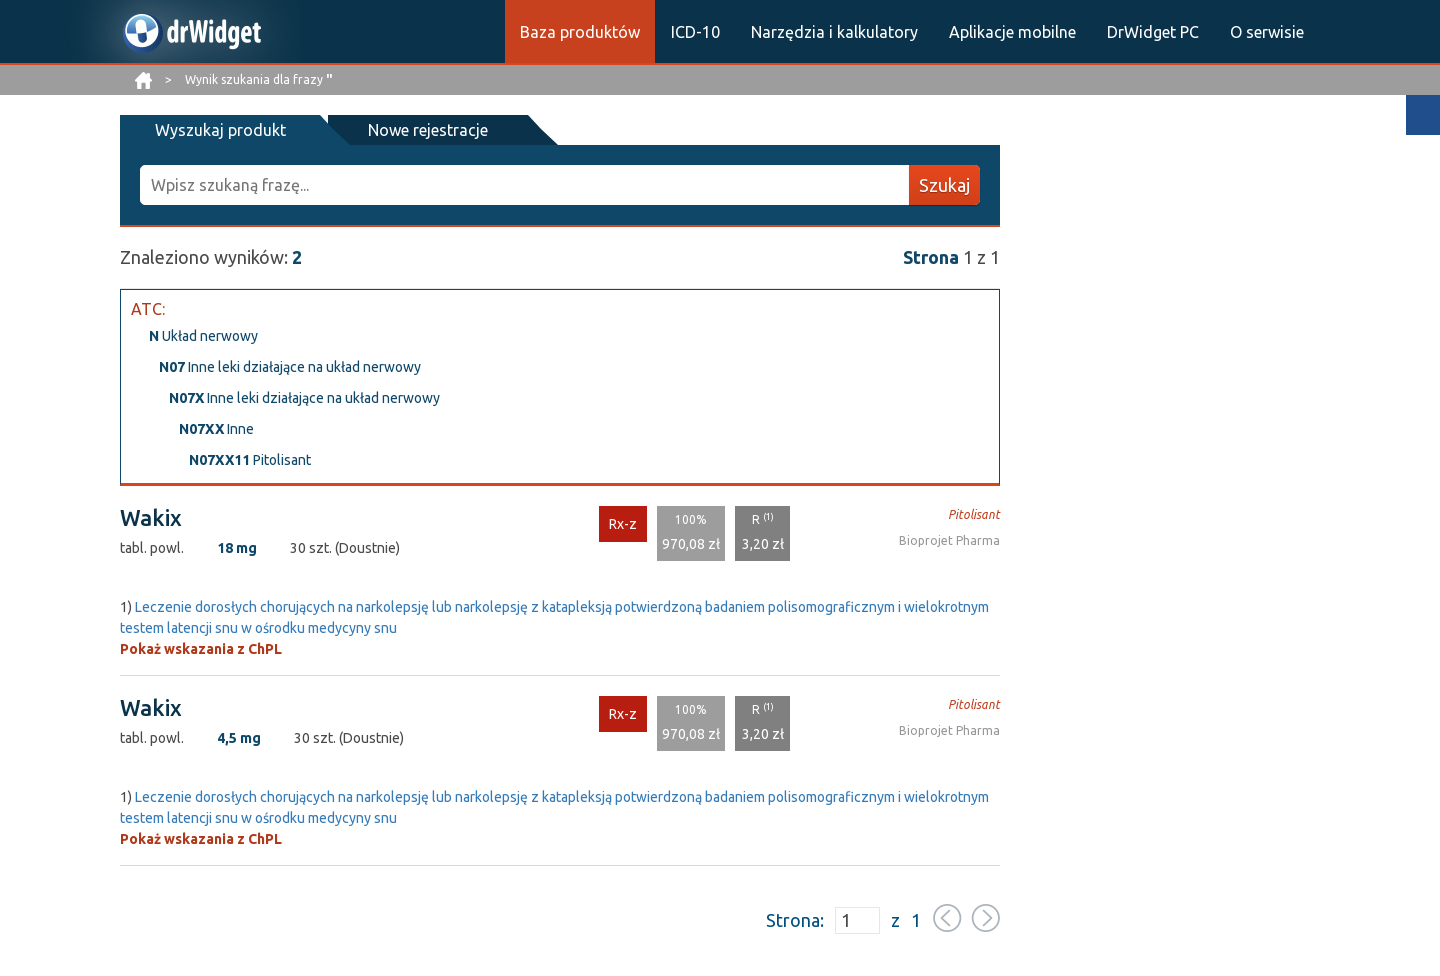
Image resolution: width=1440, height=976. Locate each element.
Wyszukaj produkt (220, 130)
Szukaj (944, 185)
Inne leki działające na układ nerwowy (290, 367)
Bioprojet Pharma (949, 540)
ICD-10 (695, 32)
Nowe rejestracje (428, 130)
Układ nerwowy (203, 336)
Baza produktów (580, 32)
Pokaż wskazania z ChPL (201, 649)
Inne (216, 429)
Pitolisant (250, 460)
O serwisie (1267, 32)
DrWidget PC (1153, 32)
